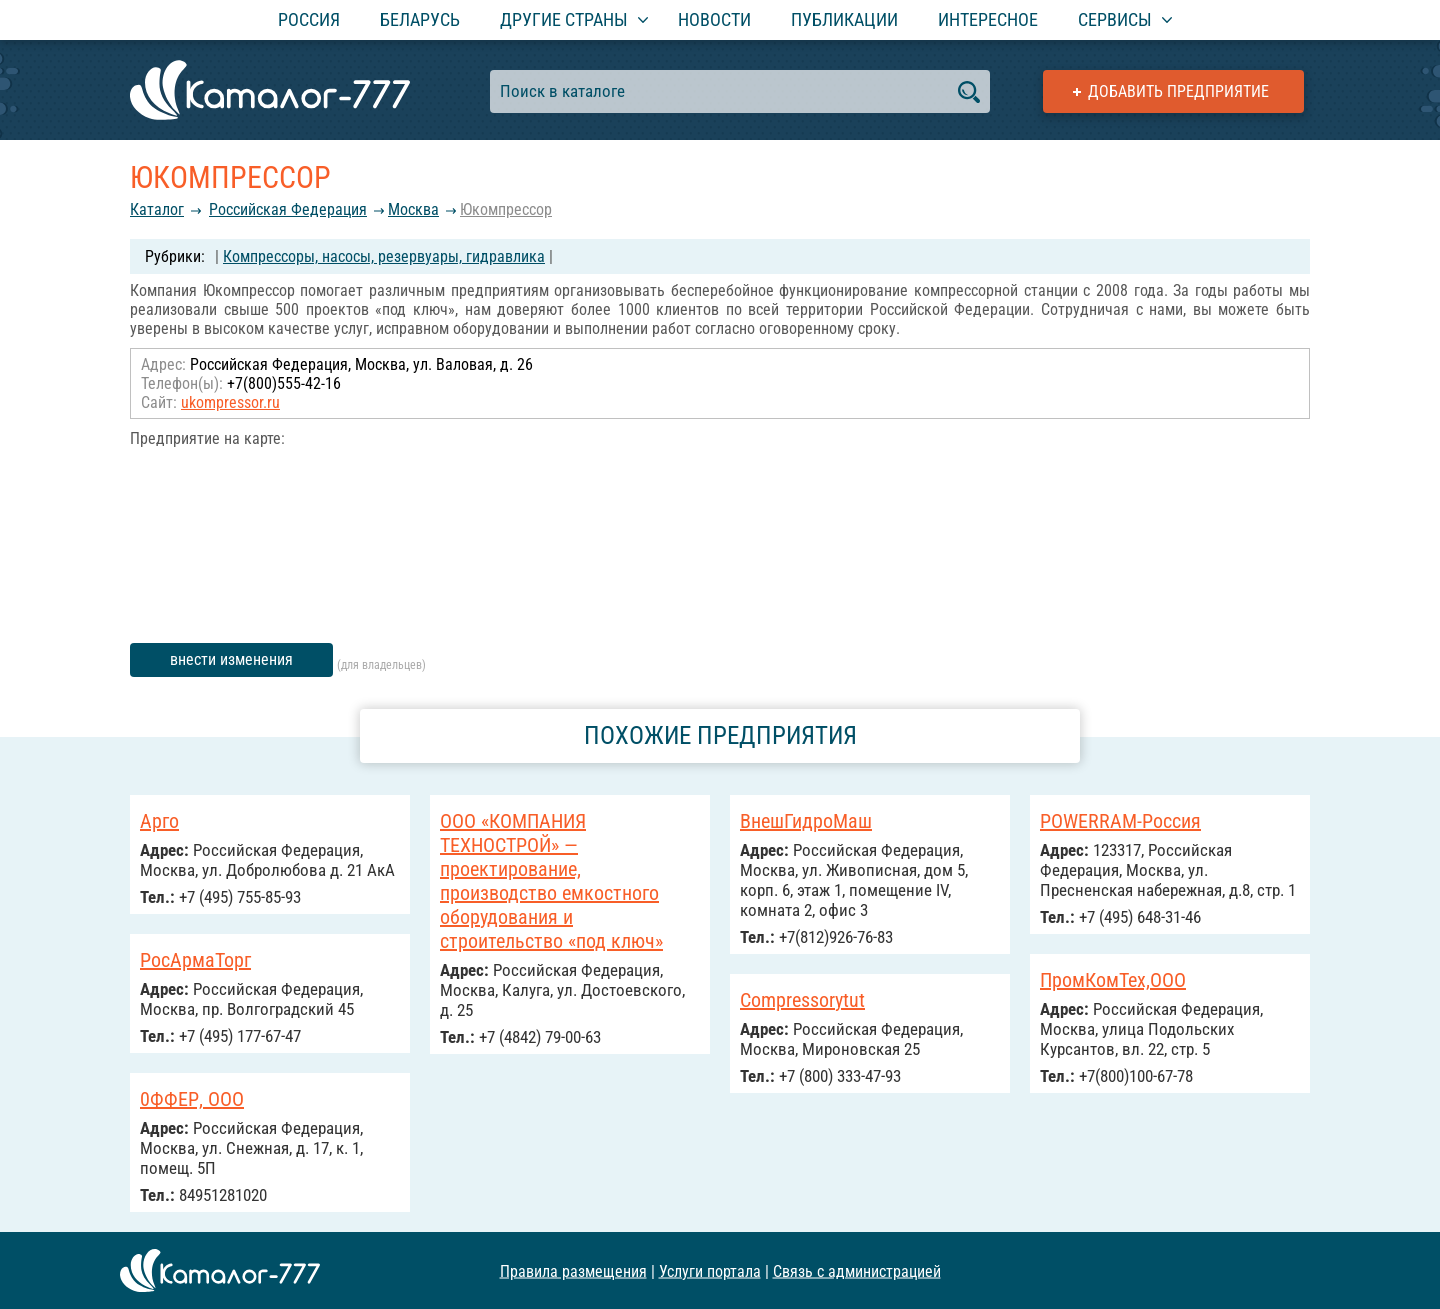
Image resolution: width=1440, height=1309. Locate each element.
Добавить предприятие (1178, 91)
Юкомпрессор (506, 209)
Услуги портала (710, 1270)
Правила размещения (573, 1270)
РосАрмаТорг (195, 960)
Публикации (844, 19)
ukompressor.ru (230, 402)
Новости (714, 19)
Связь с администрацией (857, 1270)
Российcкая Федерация (288, 209)
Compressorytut (802, 1000)
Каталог (157, 209)
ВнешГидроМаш (806, 821)
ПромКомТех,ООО (1113, 980)
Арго (159, 821)
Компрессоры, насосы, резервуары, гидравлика (384, 256)
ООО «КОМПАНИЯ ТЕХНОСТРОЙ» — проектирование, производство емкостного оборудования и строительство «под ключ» (551, 881)
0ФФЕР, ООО (192, 1099)
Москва (413, 209)
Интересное (988, 19)
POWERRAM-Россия (1120, 821)
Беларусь (420, 19)
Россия (309, 19)
